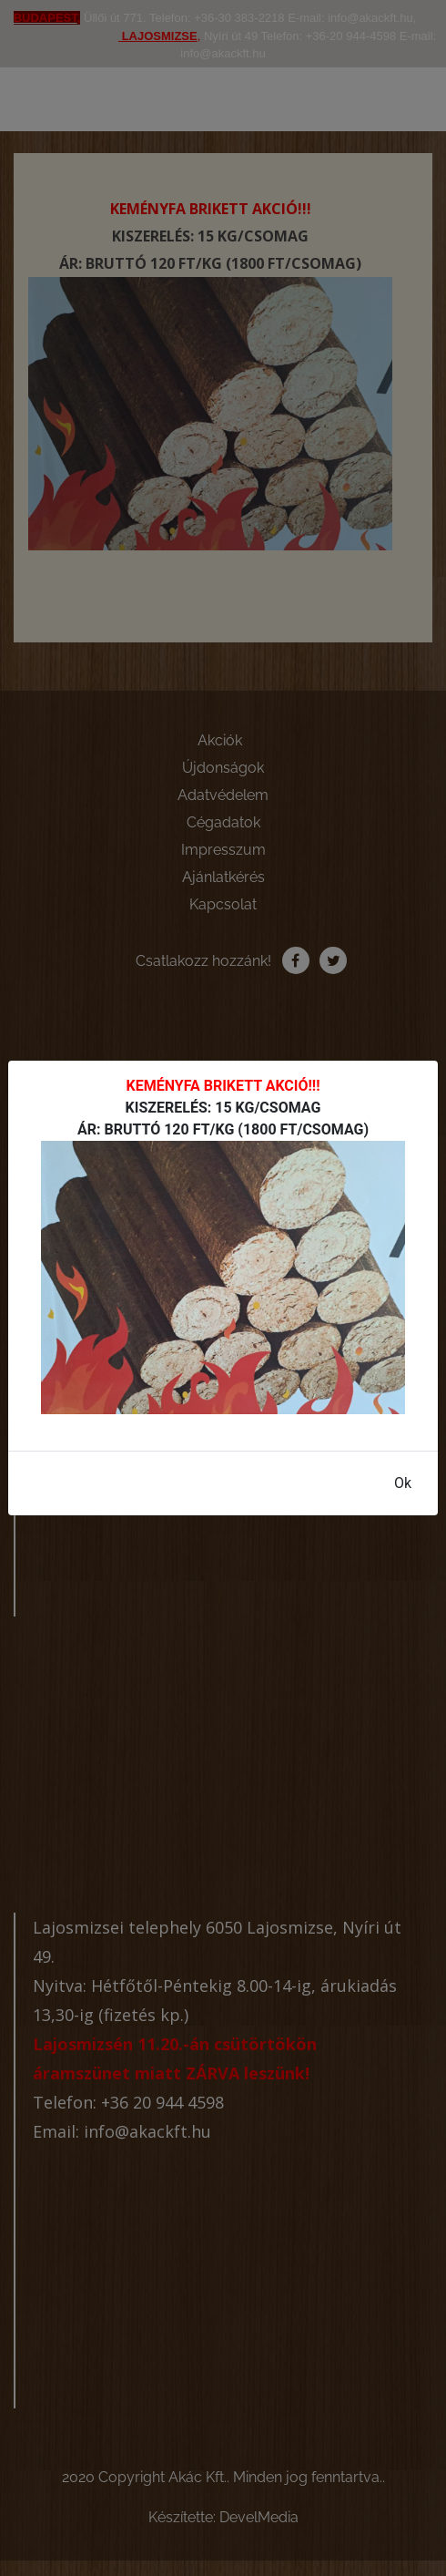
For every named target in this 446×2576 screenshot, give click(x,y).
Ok (402, 1483)
